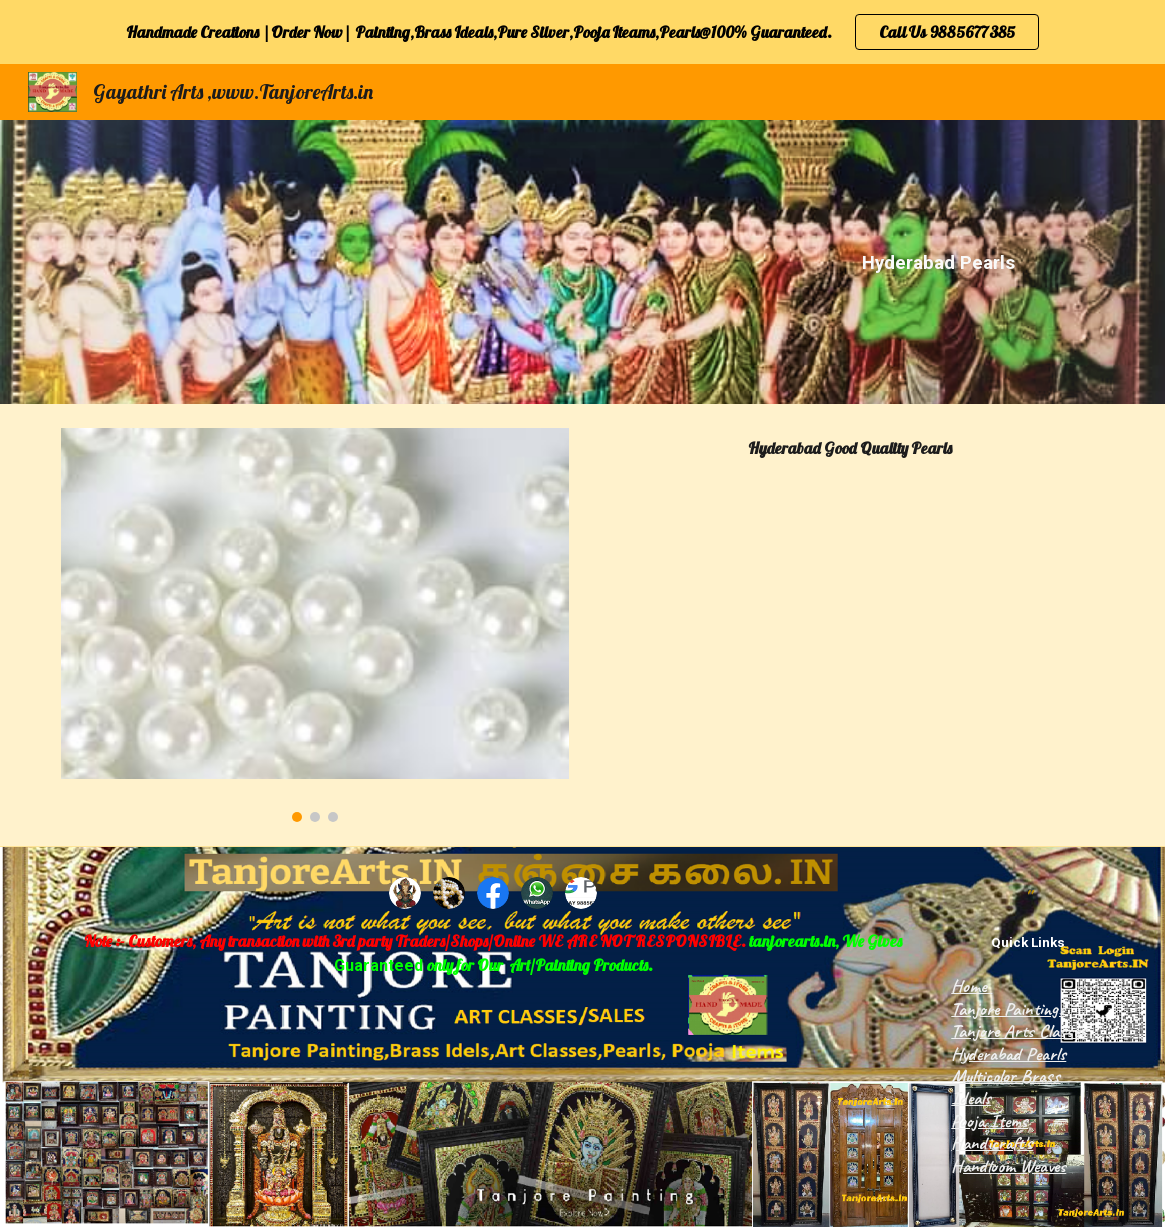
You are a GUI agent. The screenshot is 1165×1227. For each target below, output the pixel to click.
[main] (939, 262)
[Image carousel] (315, 625)
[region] (582, 32)
